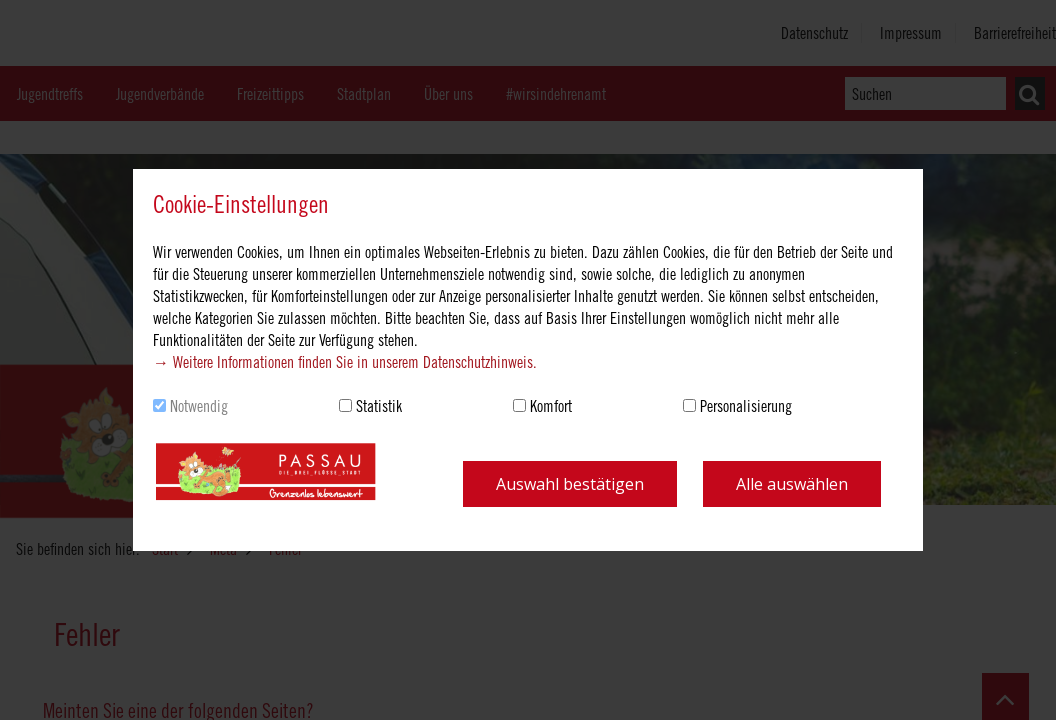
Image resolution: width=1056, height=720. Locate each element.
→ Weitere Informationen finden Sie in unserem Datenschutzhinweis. (345, 362)
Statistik (379, 406)
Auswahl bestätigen (570, 484)
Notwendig (199, 406)
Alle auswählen (792, 484)
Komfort (551, 406)
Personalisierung (746, 406)
